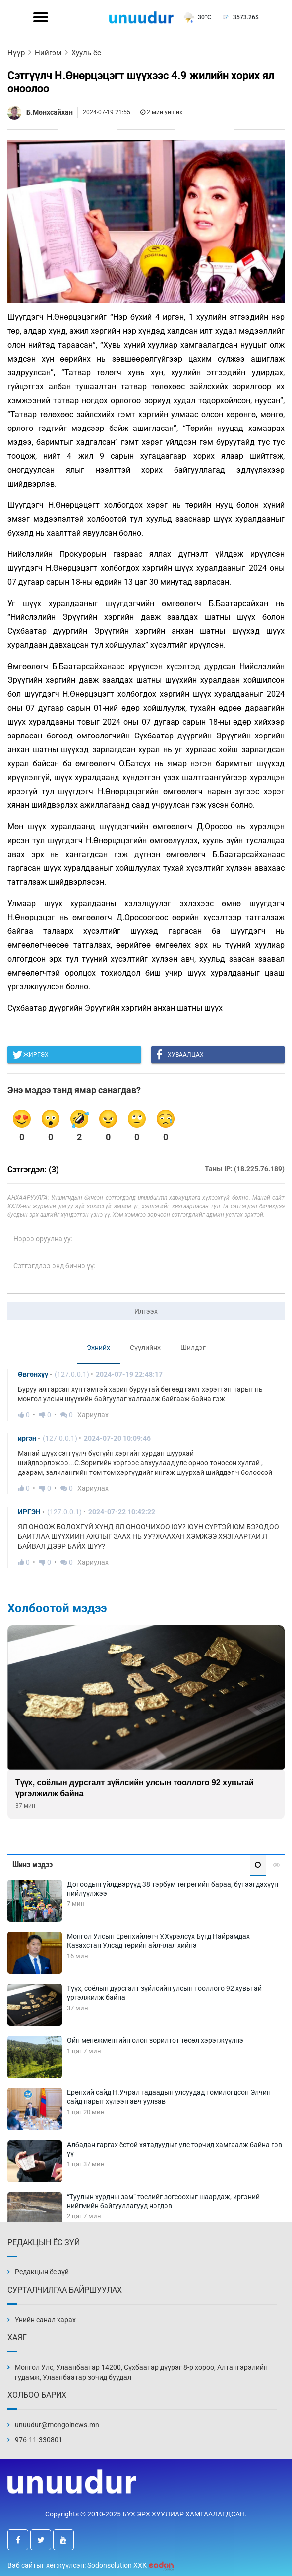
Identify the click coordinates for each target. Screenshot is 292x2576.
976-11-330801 (38, 2440)
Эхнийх (98, 1347)
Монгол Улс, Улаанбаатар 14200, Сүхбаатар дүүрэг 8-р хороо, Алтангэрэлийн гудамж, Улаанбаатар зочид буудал (141, 2372)
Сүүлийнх (145, 1347)
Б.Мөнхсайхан (49, 112)
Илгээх (146, 1311)
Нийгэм (48, 52)
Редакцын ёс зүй (42, 2272)
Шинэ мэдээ (32, 1864)
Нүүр (16, 52)
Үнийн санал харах (45, 2320)
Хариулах (93, 1415)
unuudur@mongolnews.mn (57, 2425)
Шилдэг (193, 1347)
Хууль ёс (86, 52)
